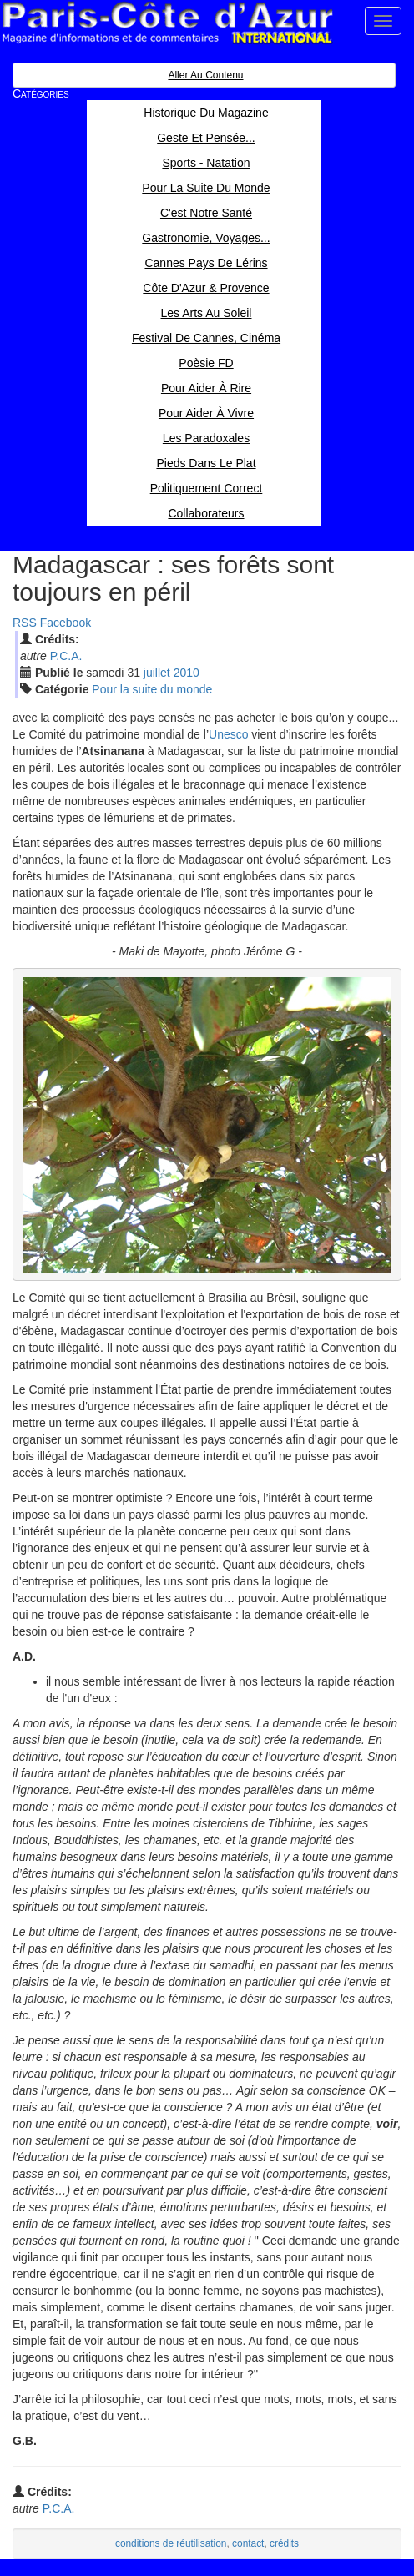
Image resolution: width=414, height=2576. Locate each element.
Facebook (65, 622)
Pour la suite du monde (152, 689)
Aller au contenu (205, 75)
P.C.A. (66, 656)
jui (157, 672)
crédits (284, 2543)
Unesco (228, 734)
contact (248, 2543)
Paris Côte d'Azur (167, 23)
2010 (186, 672)
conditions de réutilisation (171, 2543)
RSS (25, 622)
